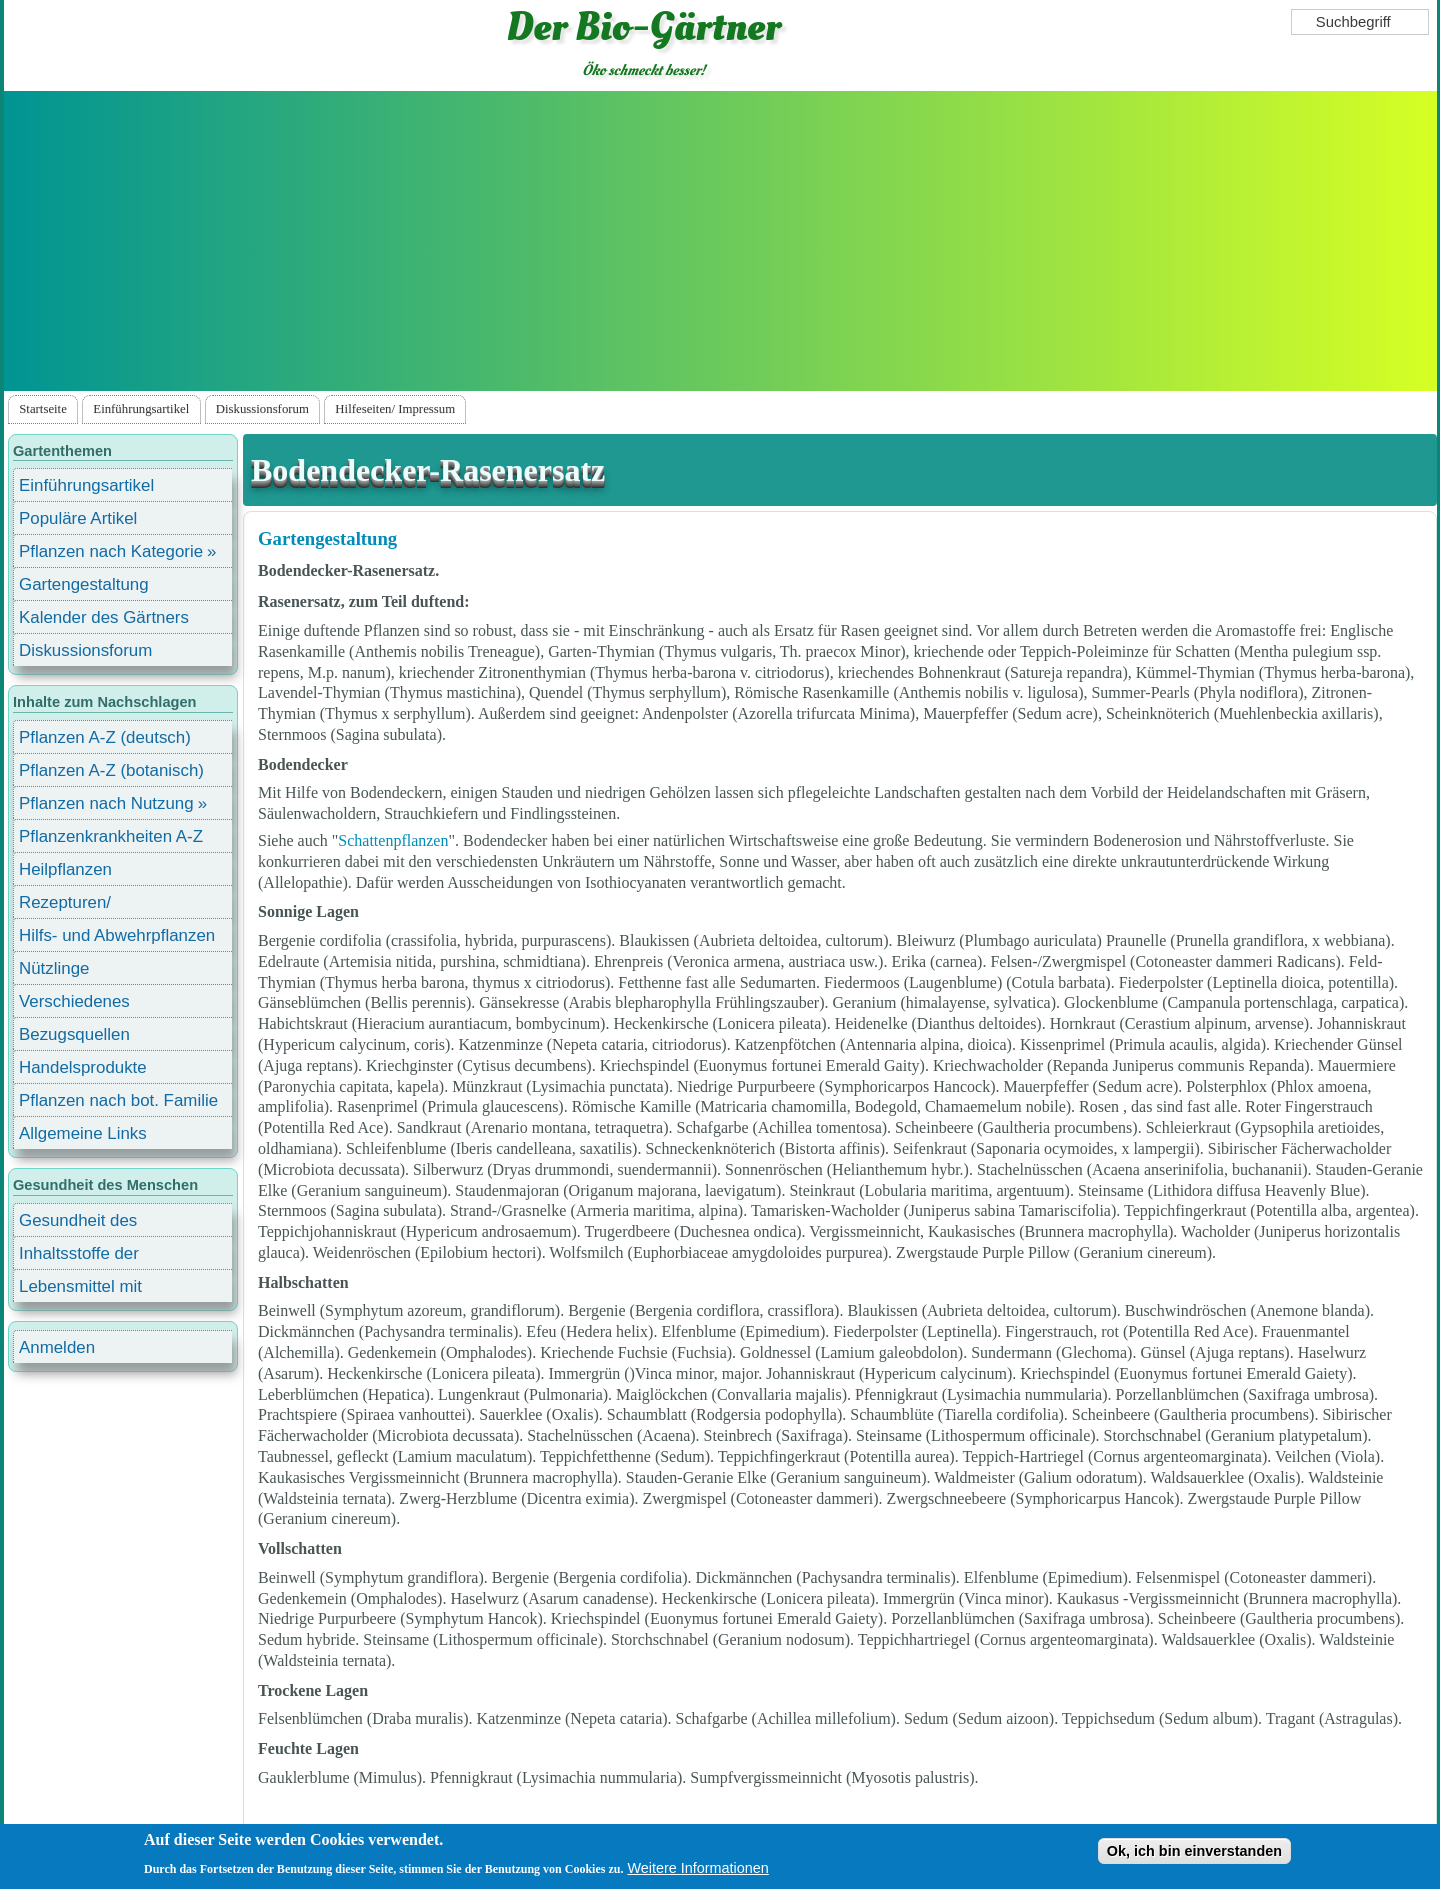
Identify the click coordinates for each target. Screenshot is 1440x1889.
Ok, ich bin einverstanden (1194, 1851)
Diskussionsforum (262, 409)
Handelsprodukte (83, 1067)
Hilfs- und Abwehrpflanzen (117, 935)
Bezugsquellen (74, 1034)
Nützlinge (54, 968)
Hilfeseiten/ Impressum (395, 409)
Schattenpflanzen (393, 840)
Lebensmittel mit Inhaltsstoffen (80, 1289)
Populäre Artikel (78, 518)
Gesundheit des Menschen (78, 1223)
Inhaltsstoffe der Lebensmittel (79, 1256)
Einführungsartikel (141, 409)
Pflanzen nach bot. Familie (118, 1100)
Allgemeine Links (83, 1133)
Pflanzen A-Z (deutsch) (105, 737)
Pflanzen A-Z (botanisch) (111, 770)
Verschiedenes (74, 1001)
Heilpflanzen (65, 869)
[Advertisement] (720, 241)
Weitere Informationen (697, 1868)
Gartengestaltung (327, 538)
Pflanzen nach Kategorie (111, 551)
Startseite (43, 409)
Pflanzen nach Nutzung (106, 803)
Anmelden (57, 1347)
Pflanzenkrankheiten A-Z (111, 836)
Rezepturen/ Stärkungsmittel (77, 905)
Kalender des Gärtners (104, 617)
